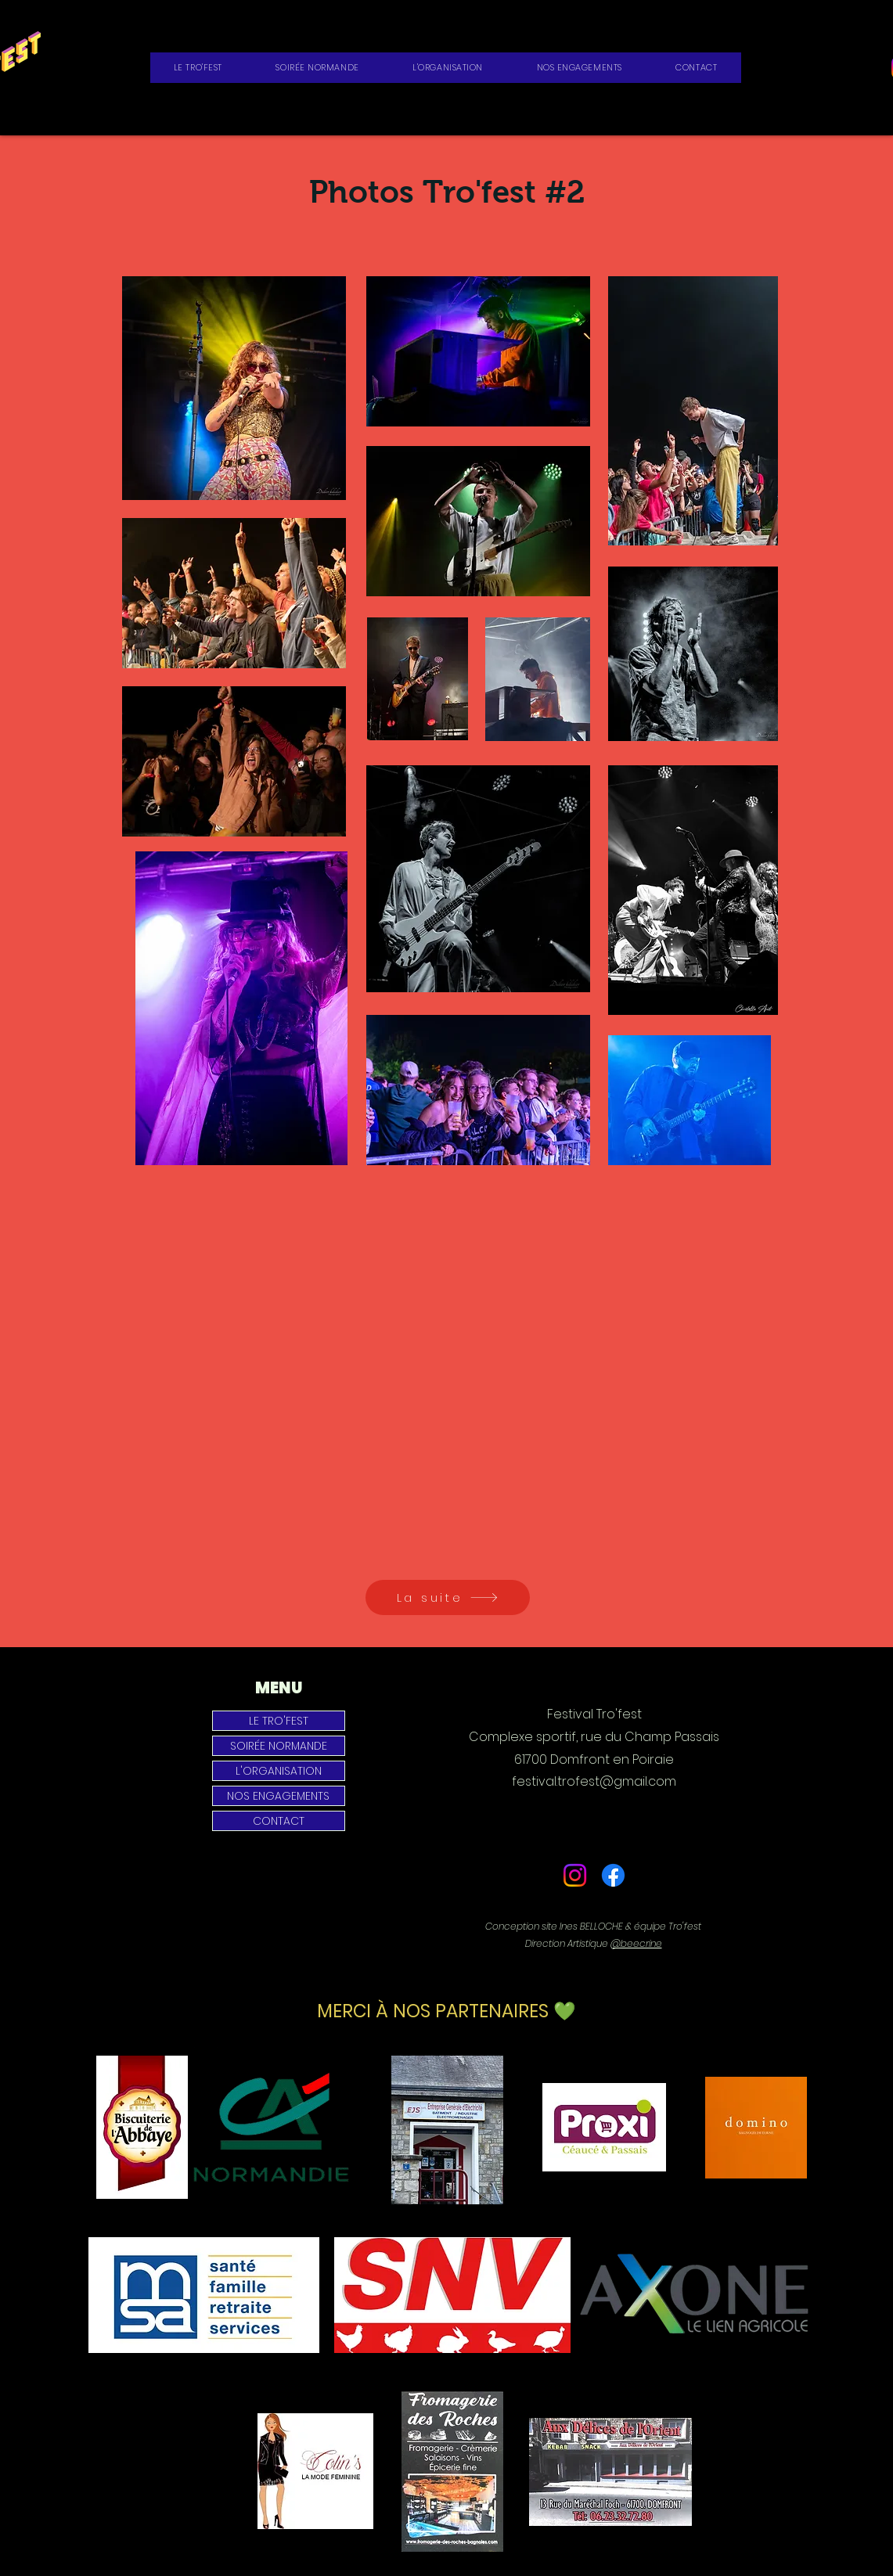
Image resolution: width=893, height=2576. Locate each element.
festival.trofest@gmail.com (594, 1781)
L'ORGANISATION (279, 1771)
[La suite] (447, 1597)
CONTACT (278, 1821)
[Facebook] (613, 1875)
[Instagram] (575, 1875)
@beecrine (636, 1943)
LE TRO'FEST (278, 1721)
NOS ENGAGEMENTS (278, 1796)
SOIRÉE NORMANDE (278, 1746)
